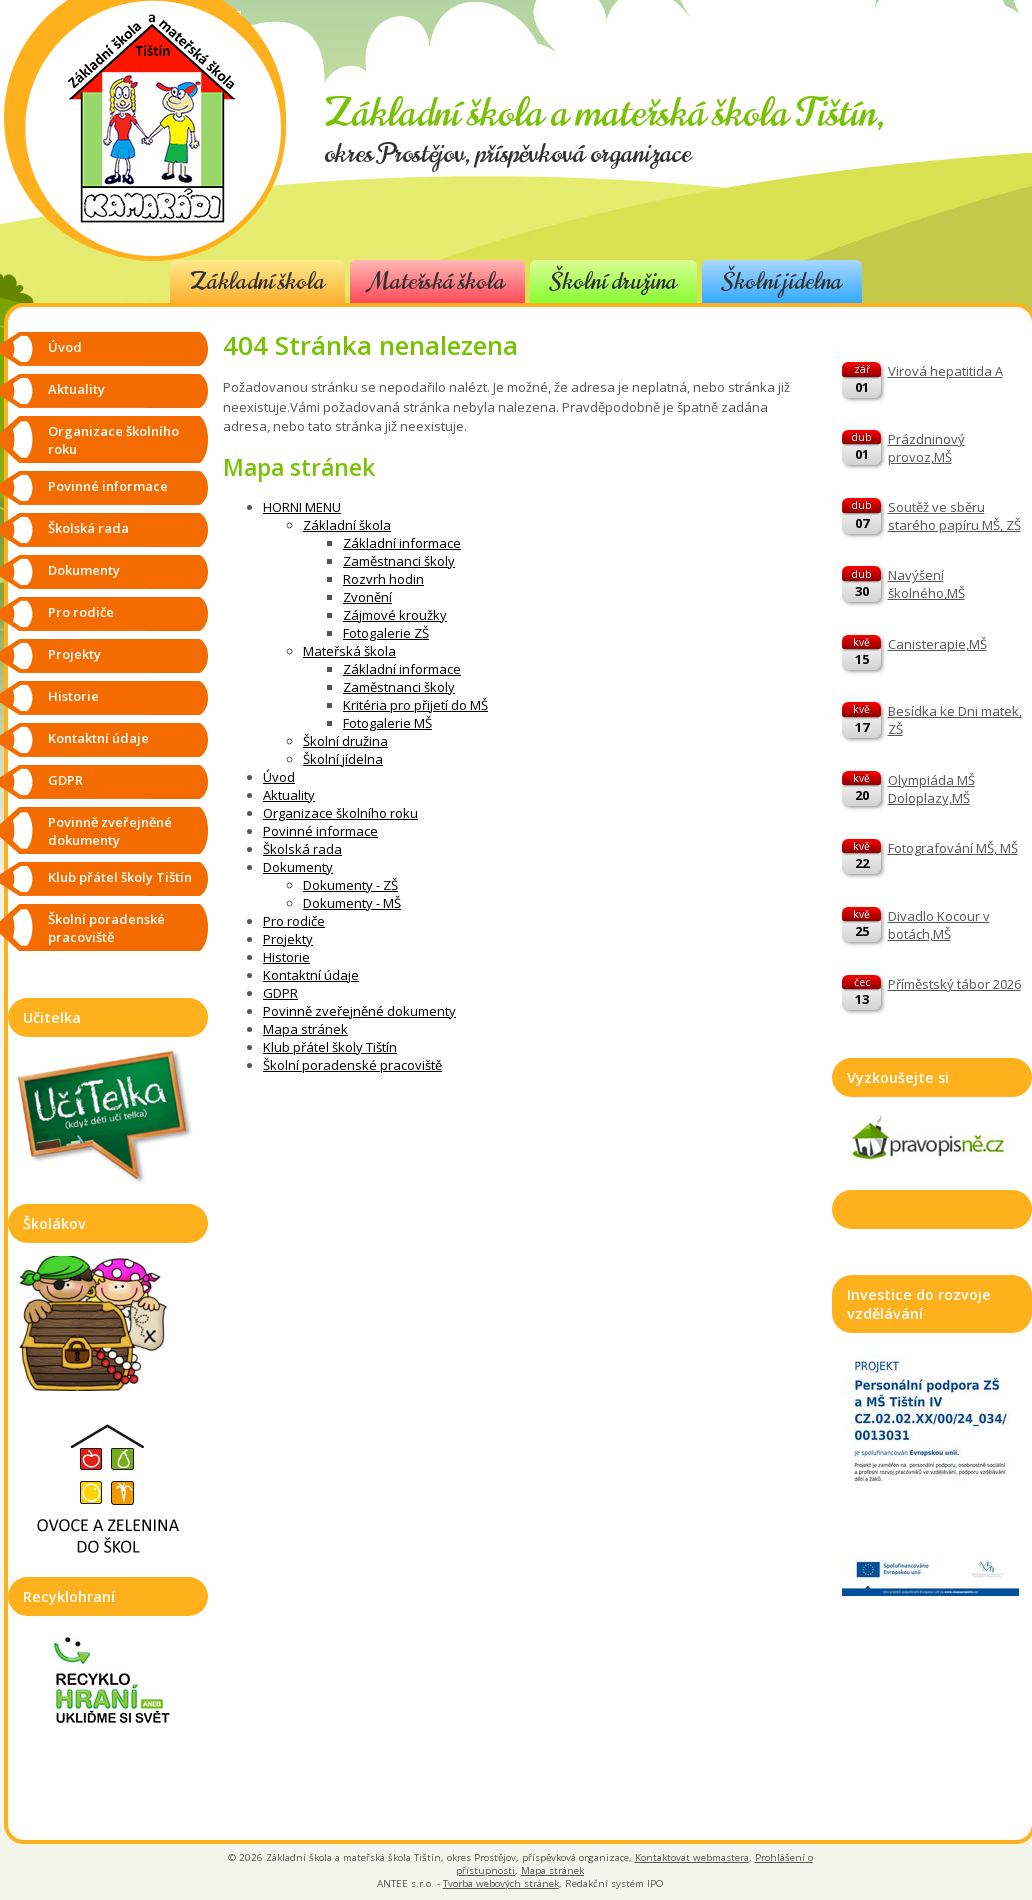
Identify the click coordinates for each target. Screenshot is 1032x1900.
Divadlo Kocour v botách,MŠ (939, 925)
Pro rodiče (294, 921)
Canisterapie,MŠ (937, 644)
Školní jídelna (782, 281)
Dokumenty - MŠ (352, 903)
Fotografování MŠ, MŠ (953, 848)
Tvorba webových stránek (501, 1883)
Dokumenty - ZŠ (350, 885)
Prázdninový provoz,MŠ (926, 448)
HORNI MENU (302, 507)
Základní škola (257, 281)
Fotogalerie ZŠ (386, 633)
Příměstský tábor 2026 (954, 984)
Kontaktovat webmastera (692, 1857)
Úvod (279, 777)
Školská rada (302, 849)
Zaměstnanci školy (399, 561)
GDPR (280, 993)
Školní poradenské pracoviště (352, 1065)
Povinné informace (320, 831)
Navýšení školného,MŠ (926, 584)
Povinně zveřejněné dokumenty (359, 1011)
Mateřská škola (437, 281)
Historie (286, 957)
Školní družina (613, 281)
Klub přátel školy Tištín (330, 1047)
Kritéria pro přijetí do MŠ (415, 705)
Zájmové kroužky (395, 615)
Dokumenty (298, 867)
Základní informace (402, 543)
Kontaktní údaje (311, 975)
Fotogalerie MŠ (387, 723)
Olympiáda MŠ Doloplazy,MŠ (931, 789)
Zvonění (367, 597)
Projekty (288, 939)
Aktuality (289, 795)
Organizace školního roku (340, 813)
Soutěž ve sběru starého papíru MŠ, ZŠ (954, 516)
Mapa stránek (305, 1029)
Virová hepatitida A (945, 371)
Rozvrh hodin (383, 579)
